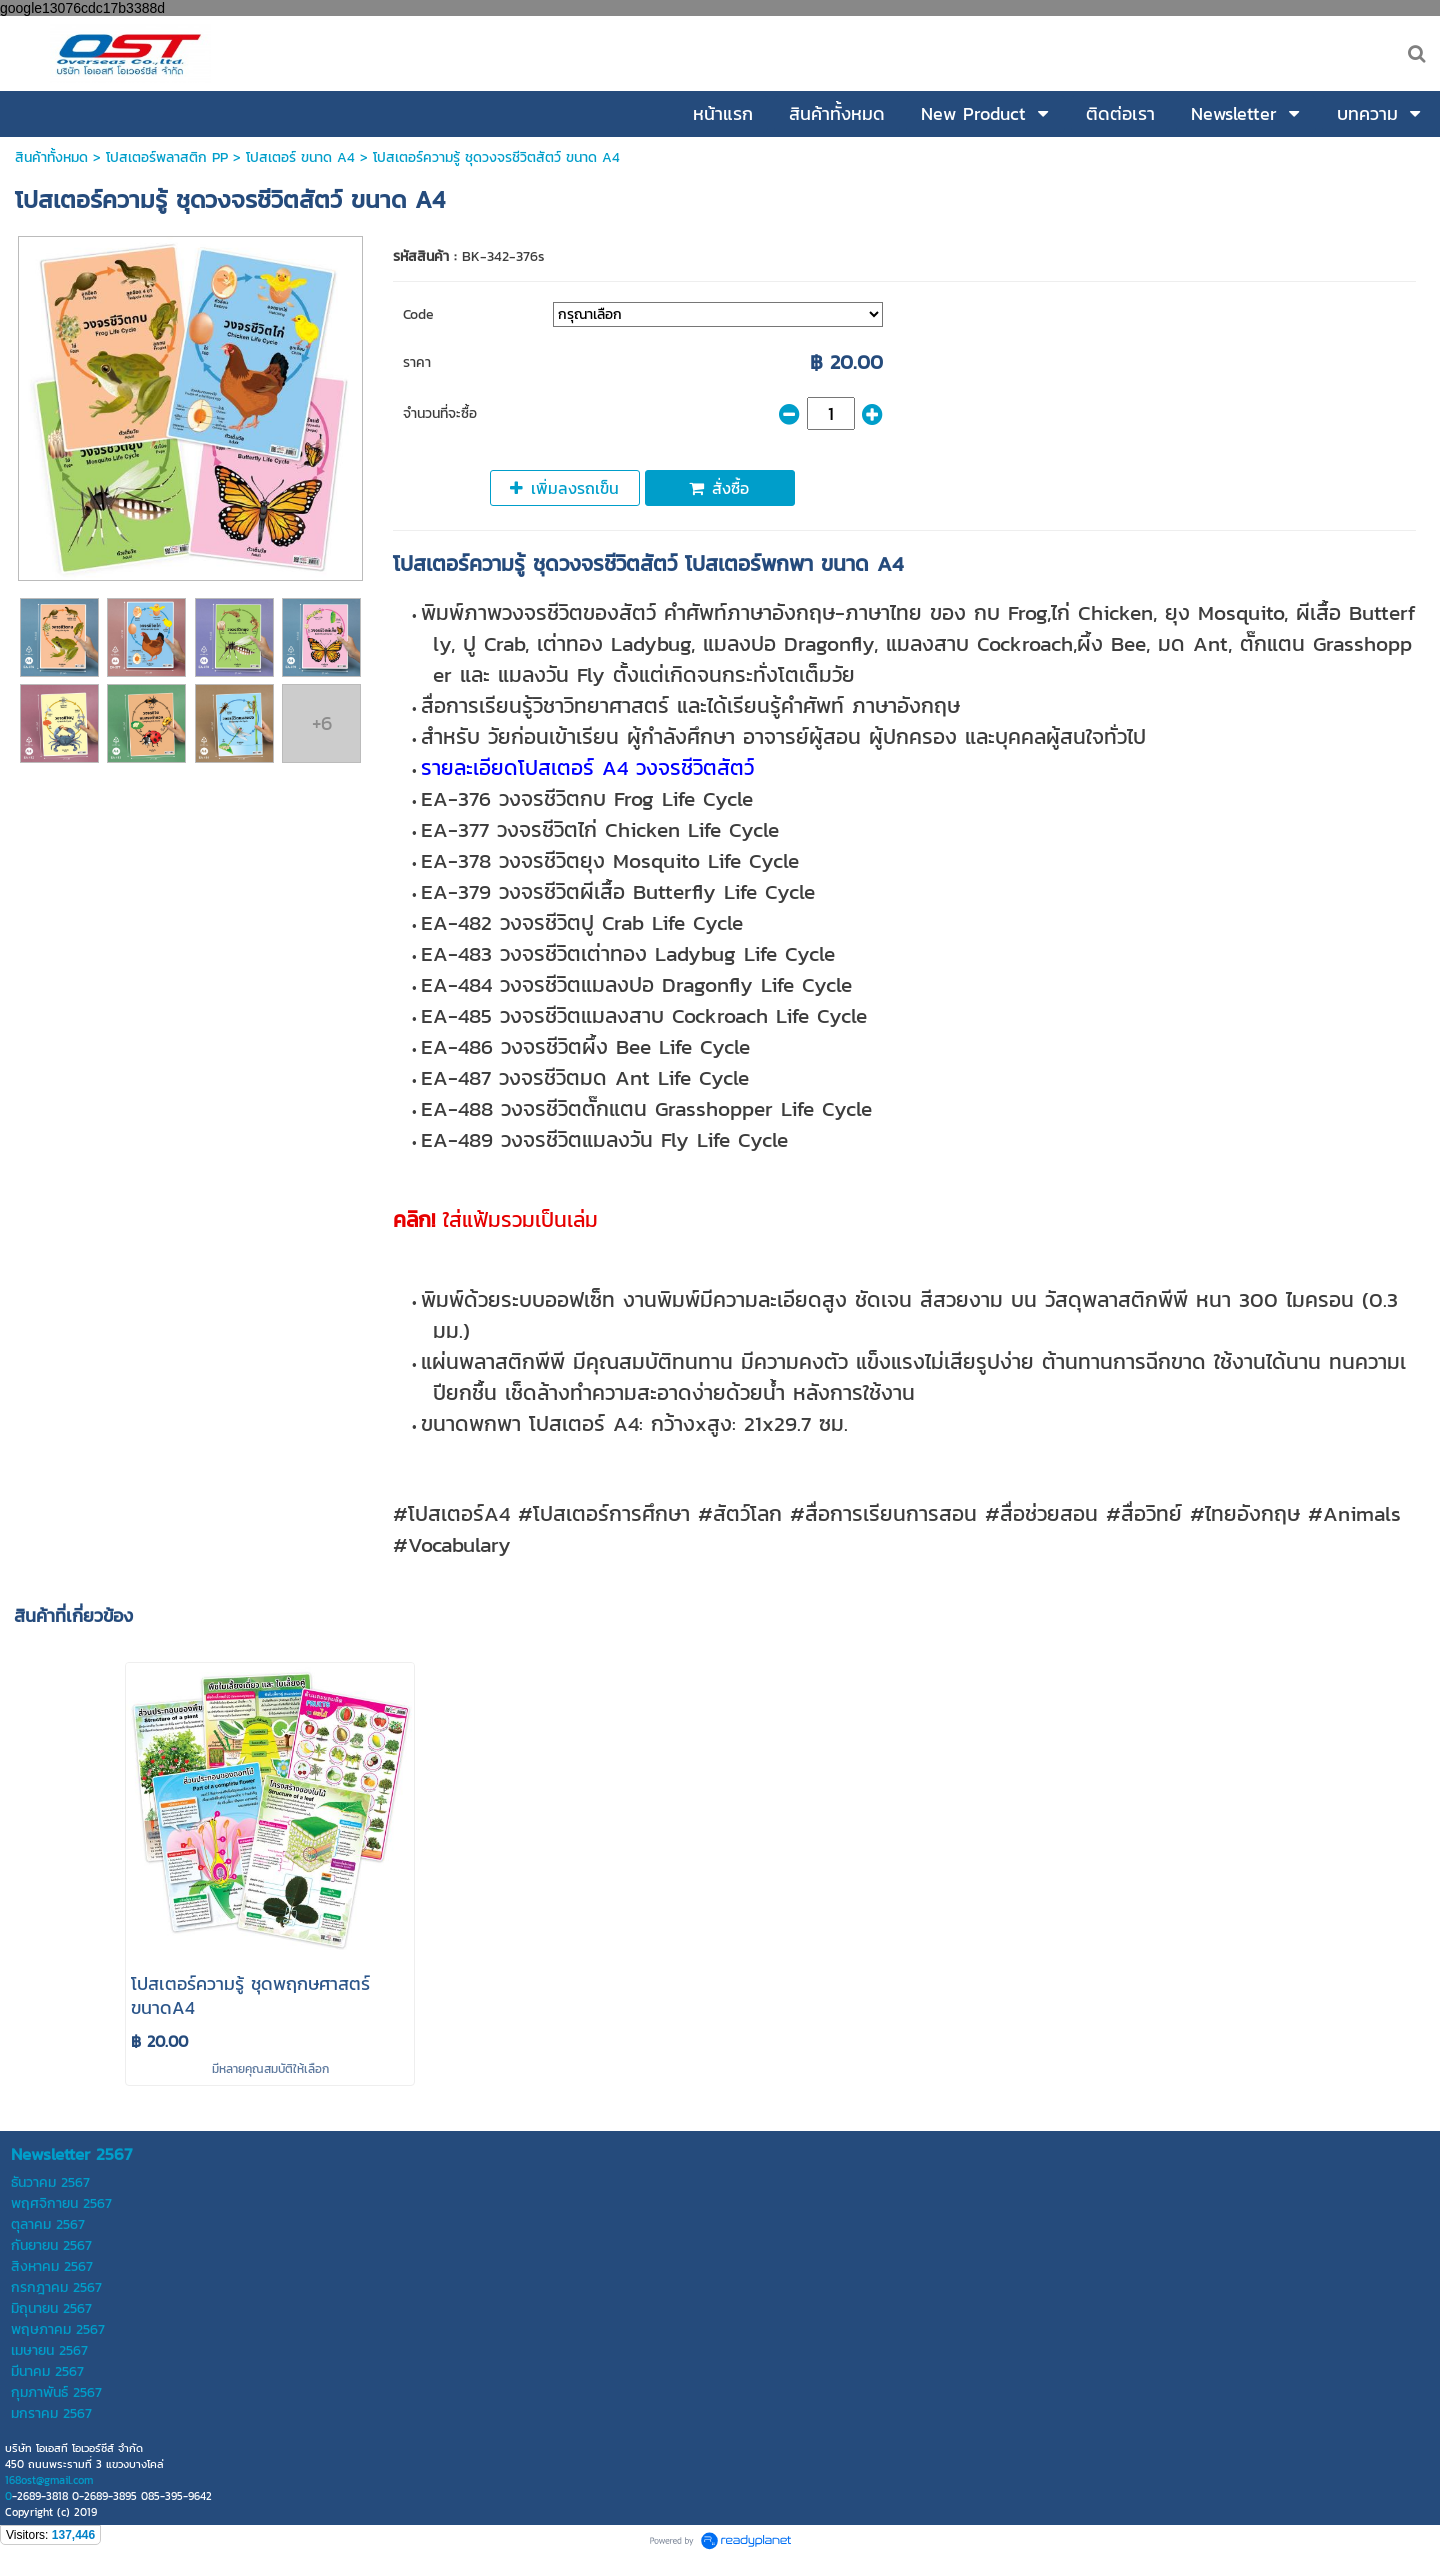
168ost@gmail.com (49, 2480)
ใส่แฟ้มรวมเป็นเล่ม (495, 1219)
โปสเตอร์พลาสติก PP (167, 157)
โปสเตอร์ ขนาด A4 (300, 157)
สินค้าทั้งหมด (51, 157)
